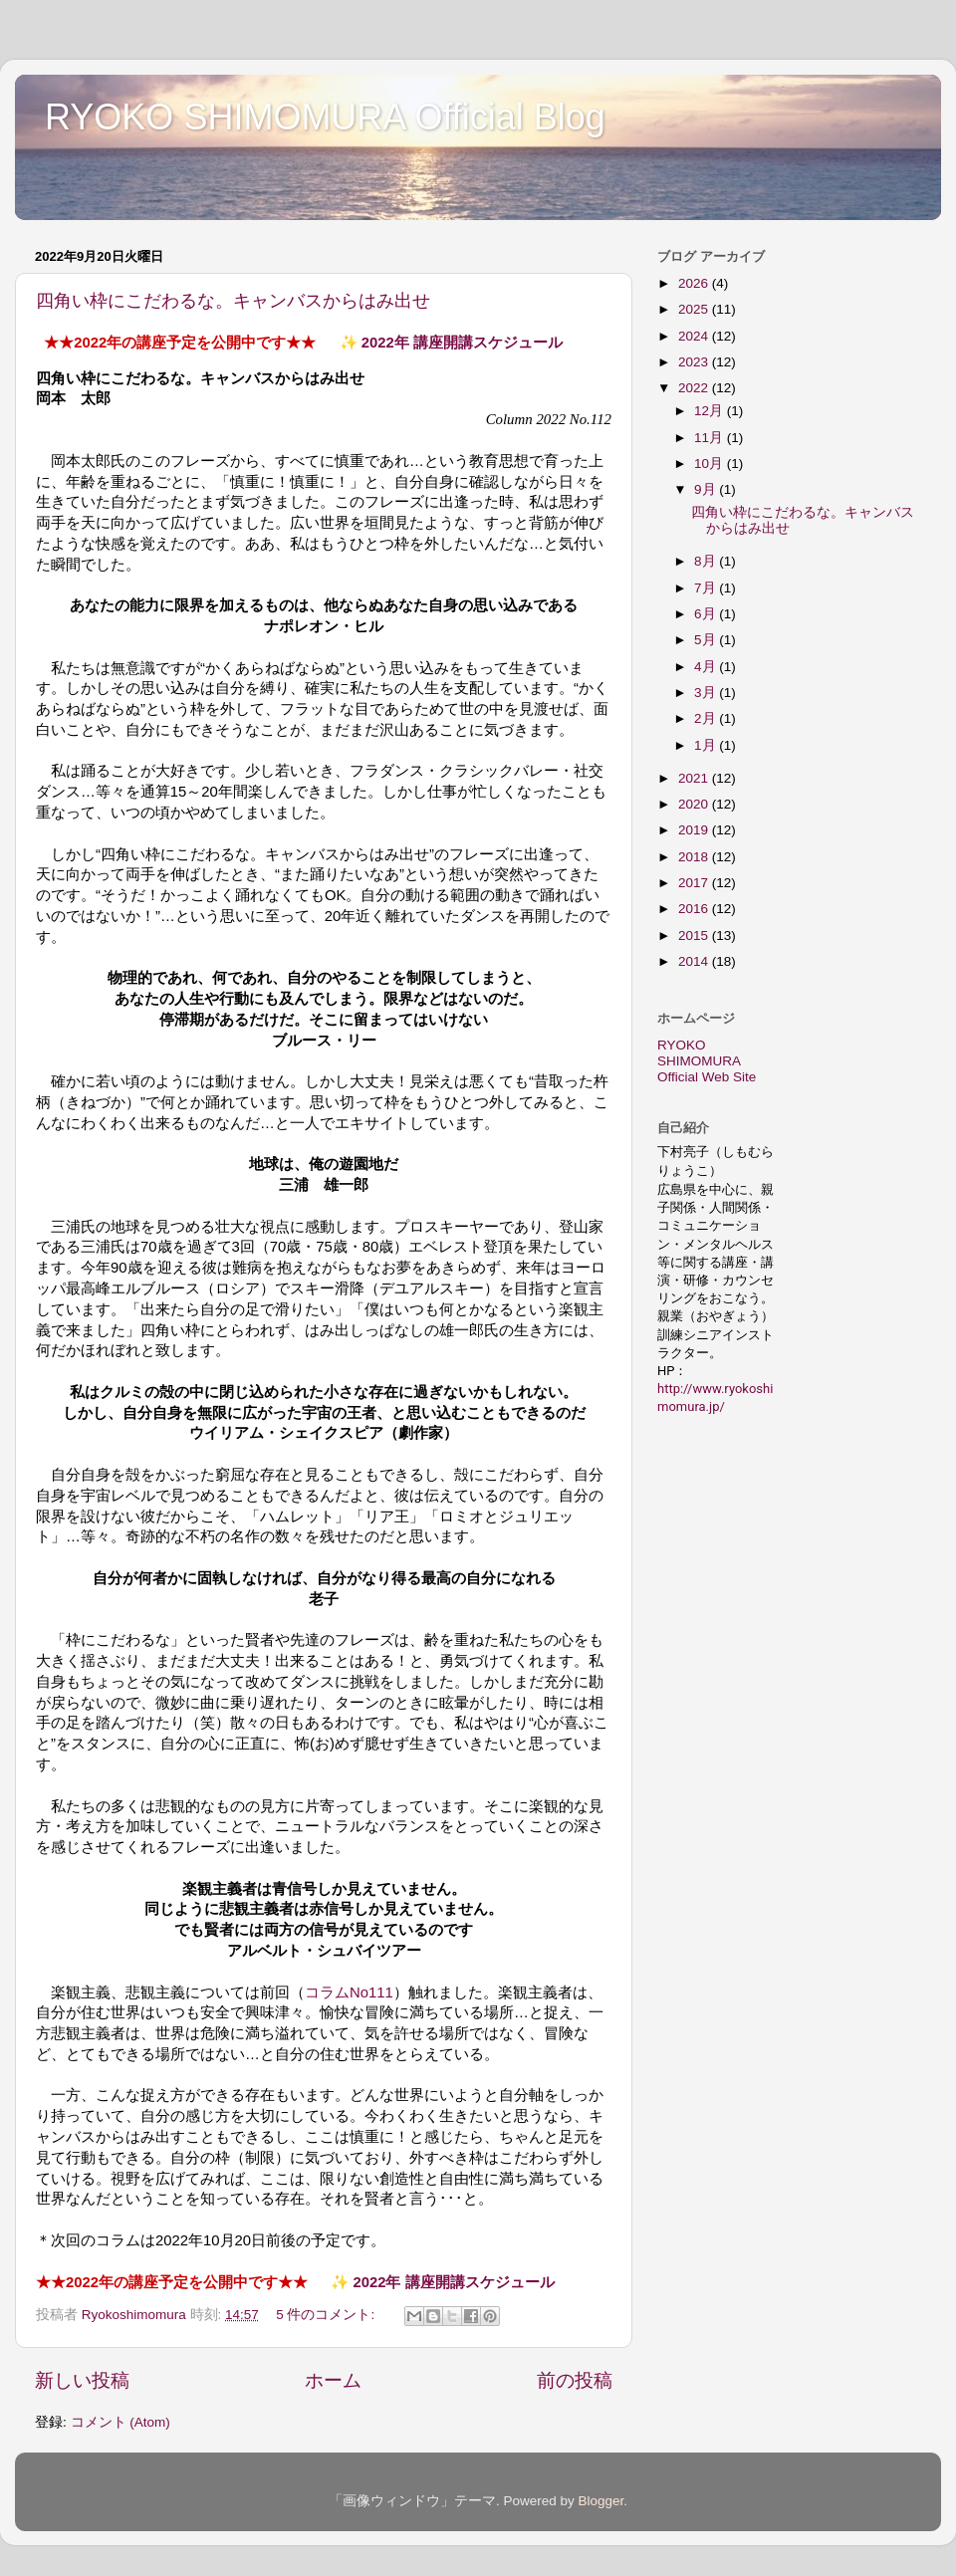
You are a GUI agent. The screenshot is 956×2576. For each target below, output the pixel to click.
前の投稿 (574, 2380)
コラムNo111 (349, 1992)
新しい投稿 (82, 2380)
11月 (710, 437)
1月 (706, 745)
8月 (706, 561)
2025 (695, 309)
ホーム (333, 2380)
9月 (706, 489)
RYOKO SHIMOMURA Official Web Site (706, 1061)
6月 (706, 613)
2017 (695, 882)
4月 (706, 666)
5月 (706, 639)
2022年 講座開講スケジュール (462, 343)
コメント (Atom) (120, 2422)
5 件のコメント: (327, 2314)
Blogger (600, 2500)
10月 (710, 463)
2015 (695, 935)
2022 (695, 387)
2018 (695, 856)
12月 (710, 410)
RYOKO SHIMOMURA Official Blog (325, 117)
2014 (695, 961)
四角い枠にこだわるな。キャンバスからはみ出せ (233, 301)
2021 (695, 778)
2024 (695, 336)
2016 (695, 908)
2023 (695, 361)
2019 (695, 829)
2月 (706, 718)
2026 (695, 283)
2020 (695, 804)
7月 (706, 588)
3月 (706, 692)
